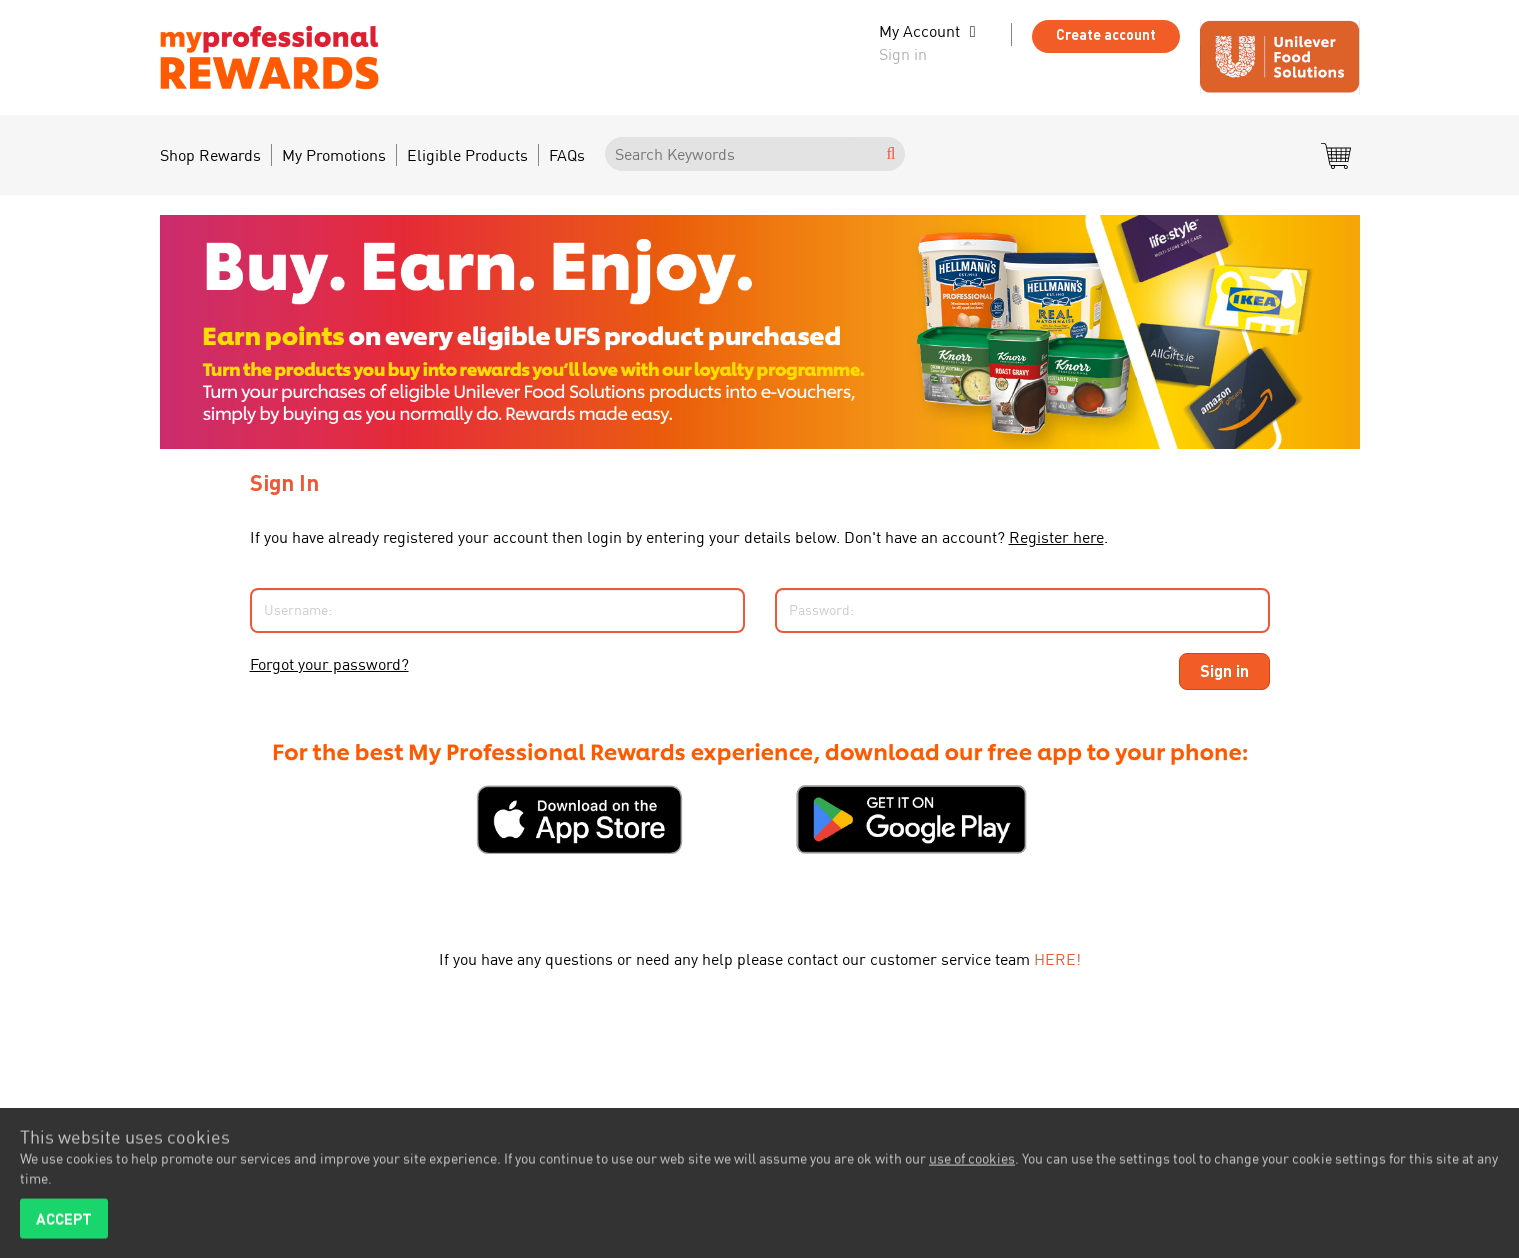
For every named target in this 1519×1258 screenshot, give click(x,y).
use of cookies (972, 1163)
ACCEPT (64, 1223)
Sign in (903, 54)
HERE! (1057, 959)
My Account (919, 31)
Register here (1056, 537)
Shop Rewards (210, 155)
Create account (1106, 34)
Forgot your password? (329, 664)
